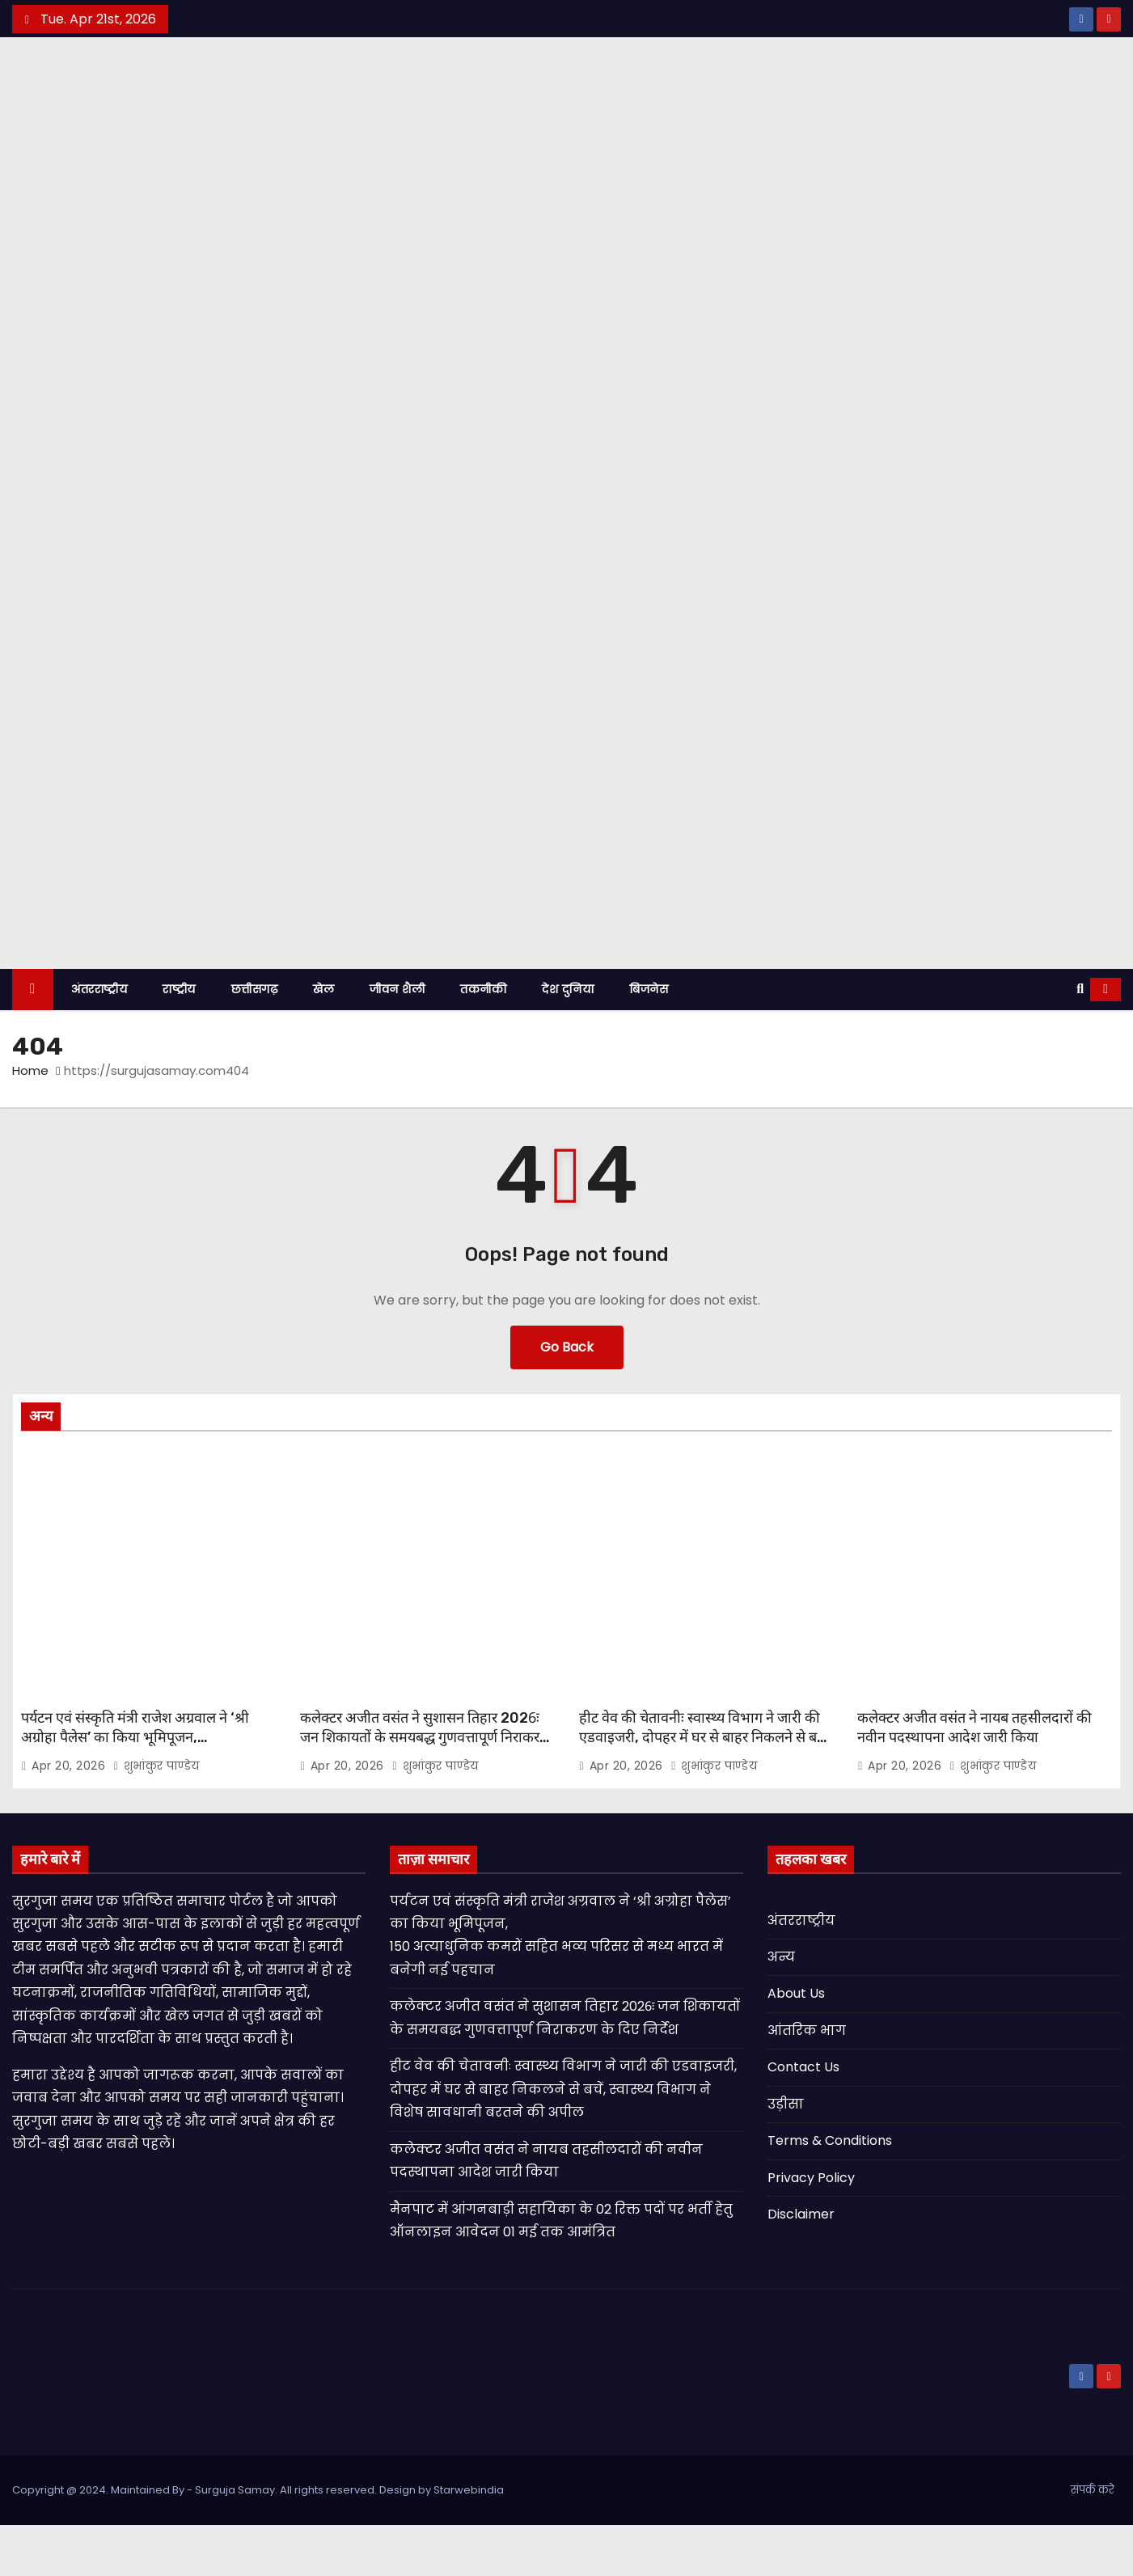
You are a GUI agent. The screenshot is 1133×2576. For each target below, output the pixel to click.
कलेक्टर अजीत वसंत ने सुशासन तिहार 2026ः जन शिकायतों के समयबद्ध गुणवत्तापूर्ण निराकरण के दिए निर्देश (425, 1788)
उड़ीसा (785, 2155)
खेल (323, 1040)
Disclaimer (801, 2266)
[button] (1080, 1039)
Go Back (567, 1398)
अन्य (781, 2008)
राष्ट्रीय (179, 1040)
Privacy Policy (811, 2228)
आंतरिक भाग (806, 2081)
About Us (796, 2045)
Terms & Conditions (829, 2192)
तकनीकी (483, 1040)
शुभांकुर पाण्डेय (156, 1816)
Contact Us (803, 2118)
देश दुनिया (568, 1040)
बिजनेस (648, 1040)
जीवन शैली (397, 1040)
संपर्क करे (1092, 2541)
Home (30, 1121)
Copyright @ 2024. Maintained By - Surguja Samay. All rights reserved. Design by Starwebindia (258, 2541)
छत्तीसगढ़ (254, 1040)
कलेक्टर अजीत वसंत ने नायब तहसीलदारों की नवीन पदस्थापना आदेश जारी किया (974, 1778)
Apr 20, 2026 (70, 1816)
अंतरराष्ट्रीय (99, 1040)
